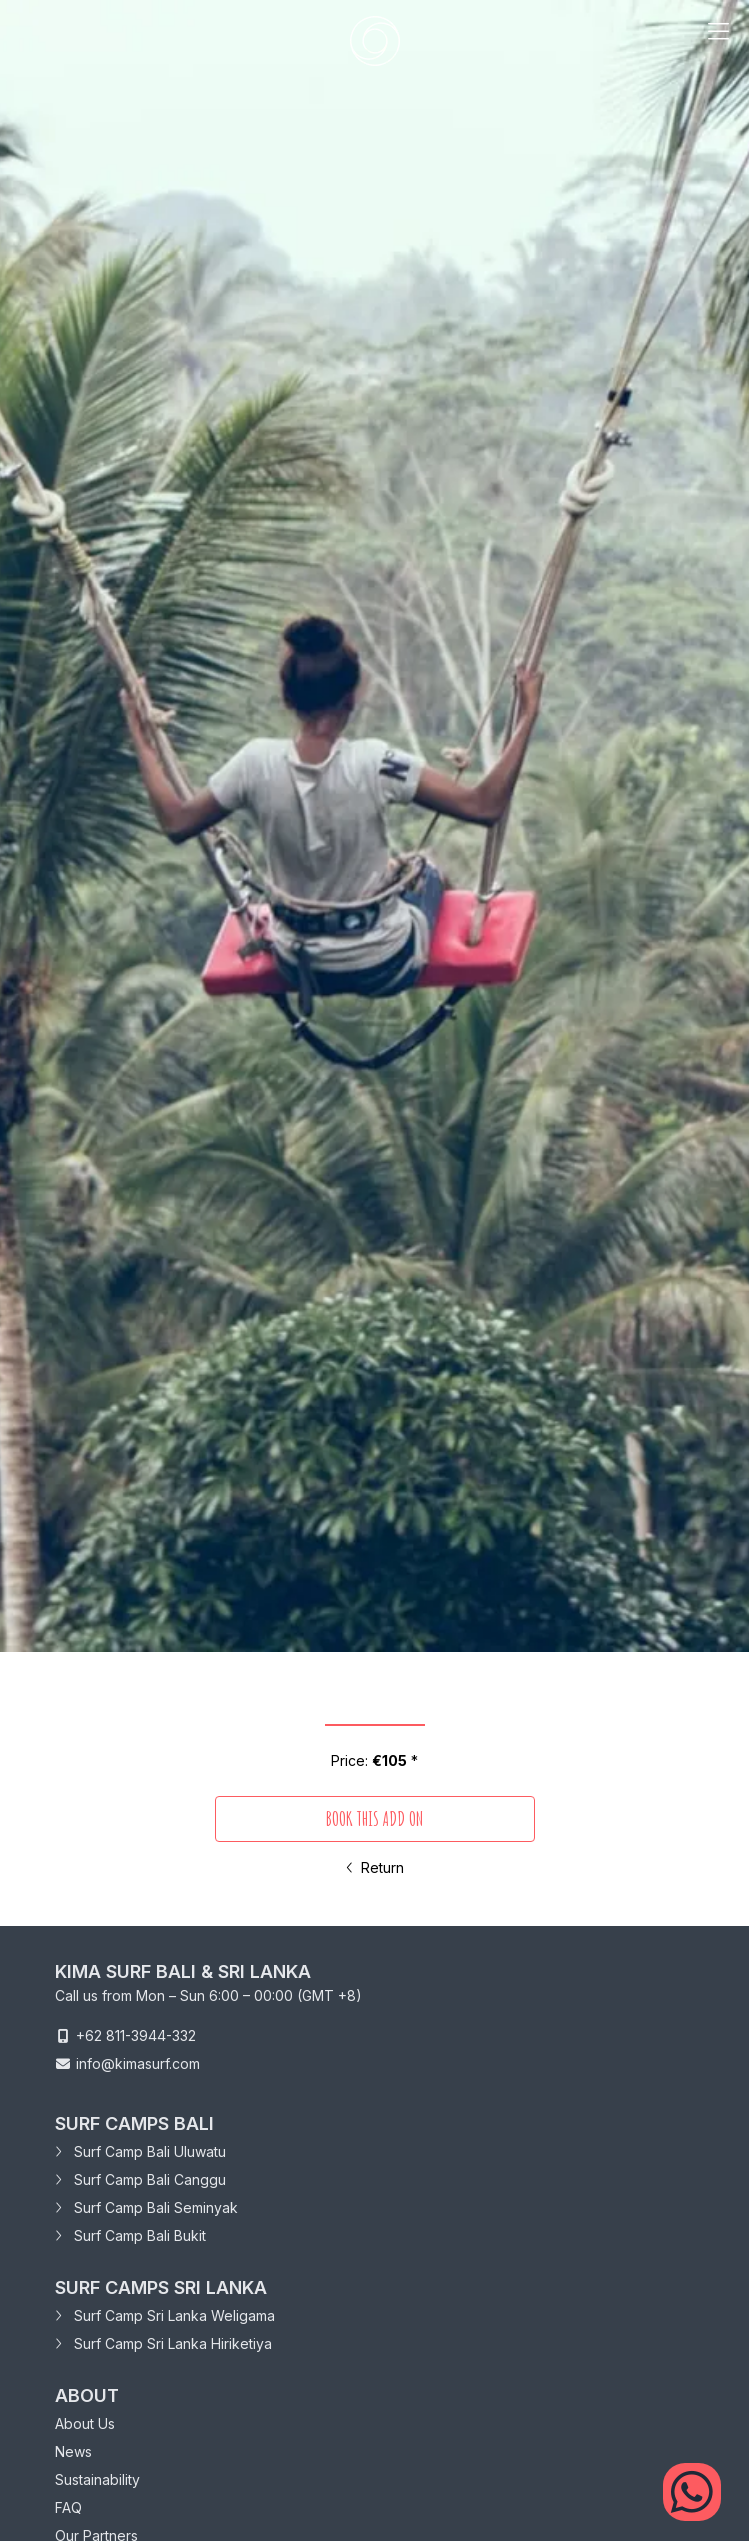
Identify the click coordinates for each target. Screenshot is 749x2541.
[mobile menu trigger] (718, 41)
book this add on (374, 1818)
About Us (85, 2423)
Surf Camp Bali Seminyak (146, 2207)
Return (375, 1867)
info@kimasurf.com (138, 2063)
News (73, 2451)
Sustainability (97, 2479)
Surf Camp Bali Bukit (130, 2235)
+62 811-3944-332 (136, 2035)
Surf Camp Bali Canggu (140, 2179)
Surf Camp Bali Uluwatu (140, 2151)
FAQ (68, 2507)
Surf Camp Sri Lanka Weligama (165, 2315)
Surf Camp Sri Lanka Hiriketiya (163, 2343)
